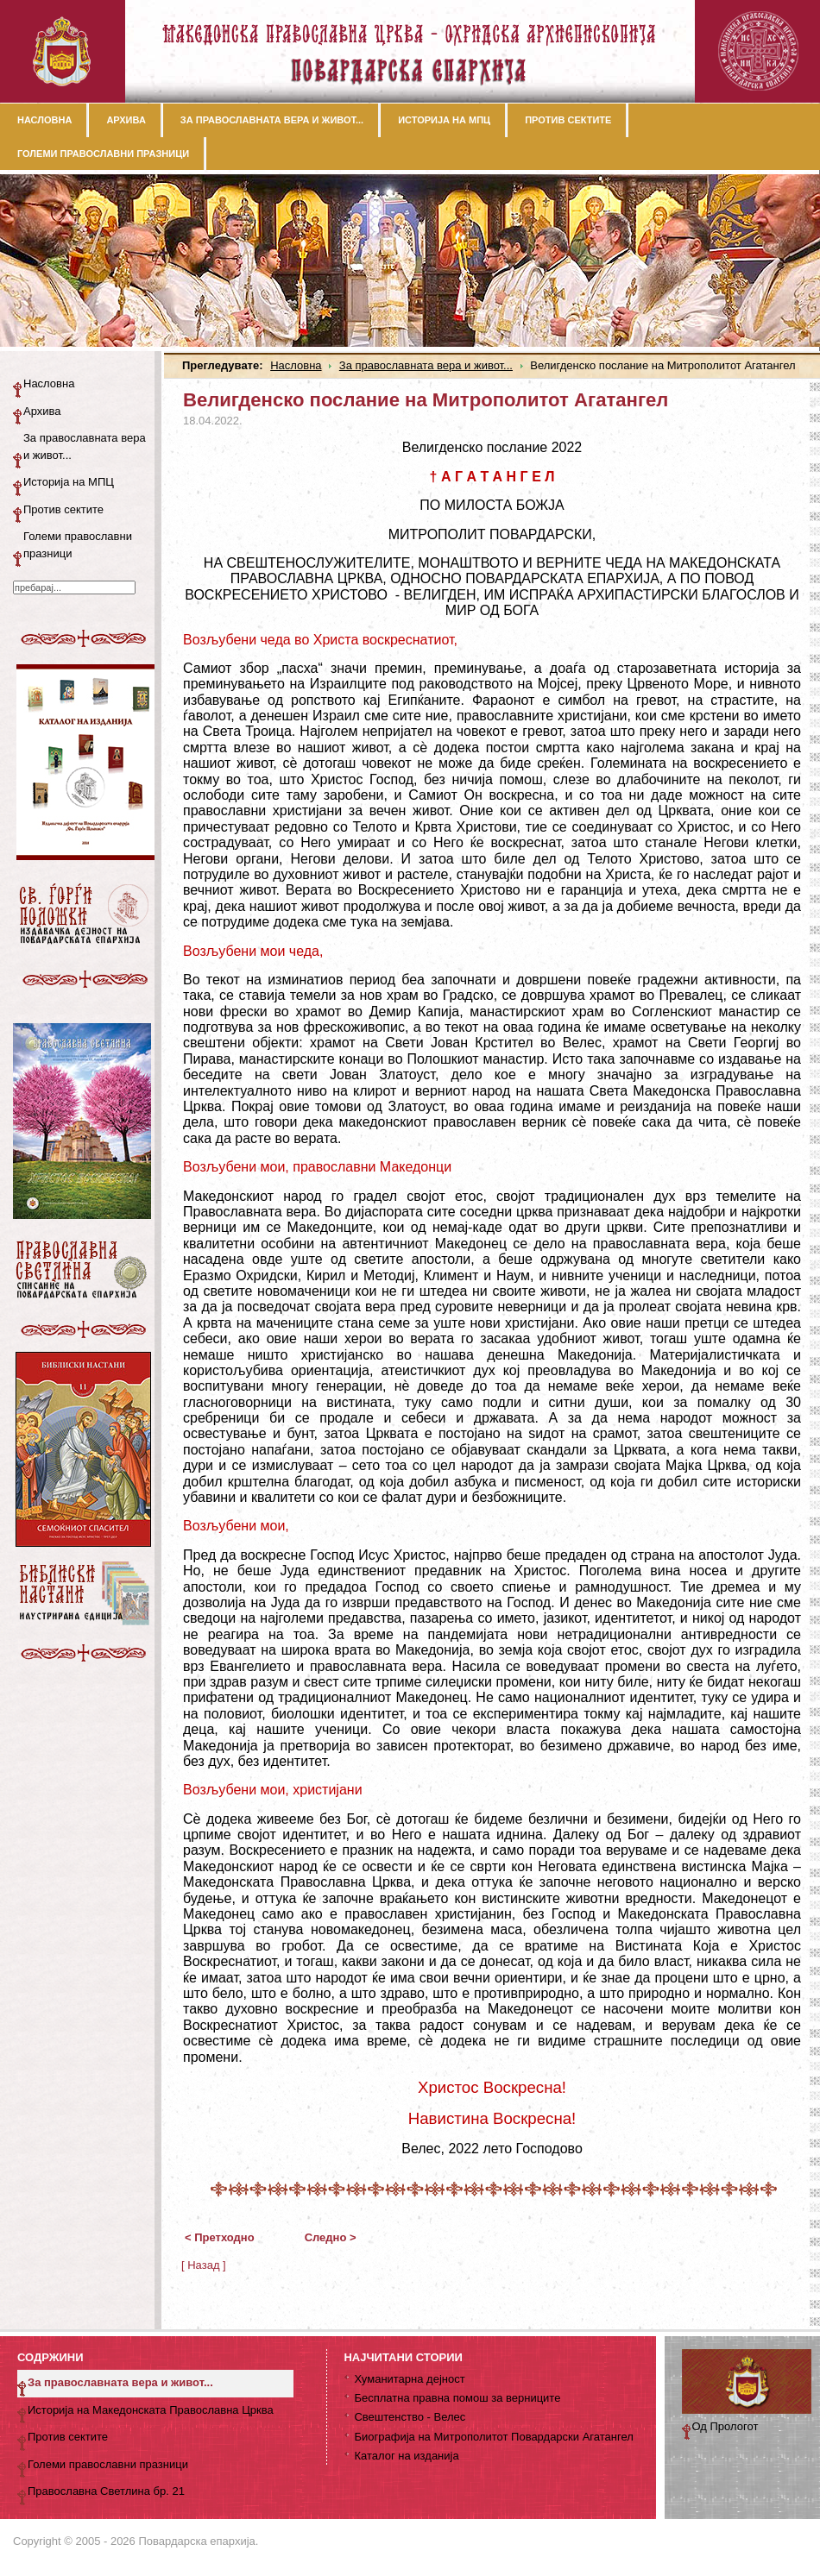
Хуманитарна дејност (409, 2378)
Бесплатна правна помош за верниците (457, 2397)
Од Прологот (725, 2426)
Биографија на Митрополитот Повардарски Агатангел (493, 2436)
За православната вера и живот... (426, 365)
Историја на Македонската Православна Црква (151, 2409)
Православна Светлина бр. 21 (106, 2491)
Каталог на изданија (406, 2455)
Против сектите (63, 509)
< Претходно (220, 2237)
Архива (42, 411)
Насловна (295, 365)
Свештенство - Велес (409, 2416)
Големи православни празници (77, 545)
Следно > (330, 2237)
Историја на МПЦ (68, 481)
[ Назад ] (203, 2265)
